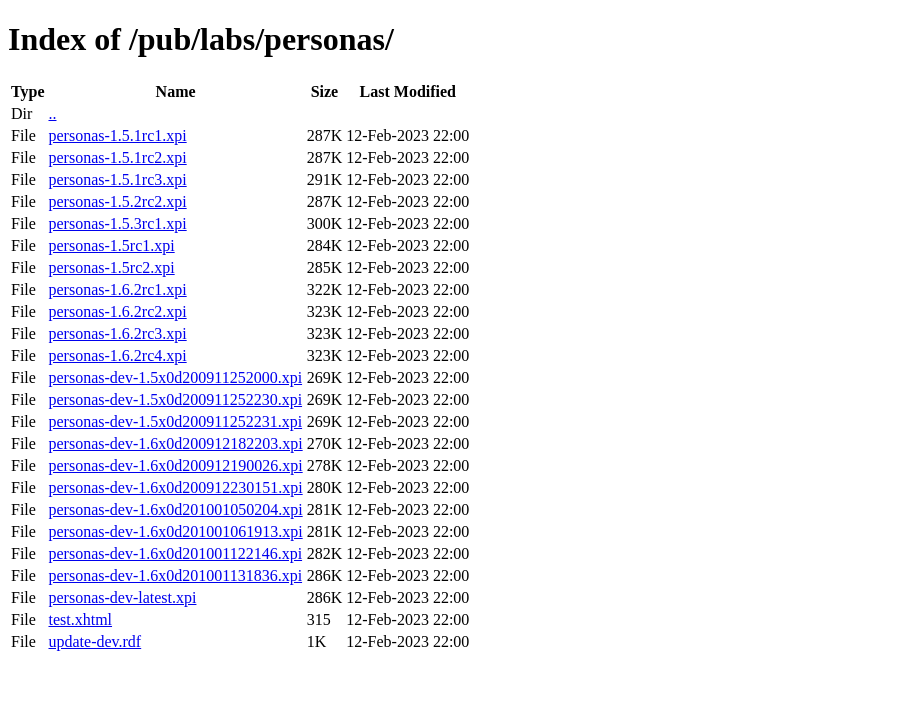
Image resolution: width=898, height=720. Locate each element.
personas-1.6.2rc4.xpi (117, 355)
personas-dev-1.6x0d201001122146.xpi (175, 553)
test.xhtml (80, 619)
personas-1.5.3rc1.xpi (117, 223)
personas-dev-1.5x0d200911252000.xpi (175, 377)
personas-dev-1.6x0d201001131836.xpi (175, 575)
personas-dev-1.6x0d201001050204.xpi (175, 509)
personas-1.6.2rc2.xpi (117, 311)
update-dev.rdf (94, 641)
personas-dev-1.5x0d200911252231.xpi (175, 421)
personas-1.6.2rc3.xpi (117, 333)
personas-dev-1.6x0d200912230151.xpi (175, 487)
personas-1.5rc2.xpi (111, 267)
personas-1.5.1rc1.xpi (117, 135)
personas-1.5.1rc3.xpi (117, 179)
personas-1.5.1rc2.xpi (117, 157)
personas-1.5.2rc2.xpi (117, 201)
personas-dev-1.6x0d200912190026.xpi (175, 465)
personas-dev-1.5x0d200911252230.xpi (175, 399)
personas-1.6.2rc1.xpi (117, 289)
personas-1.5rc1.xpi (111, 245)
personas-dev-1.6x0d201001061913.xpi (175, 531)
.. (52, 113)
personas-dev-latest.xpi (122, 597)
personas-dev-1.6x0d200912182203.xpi (175, 443)
